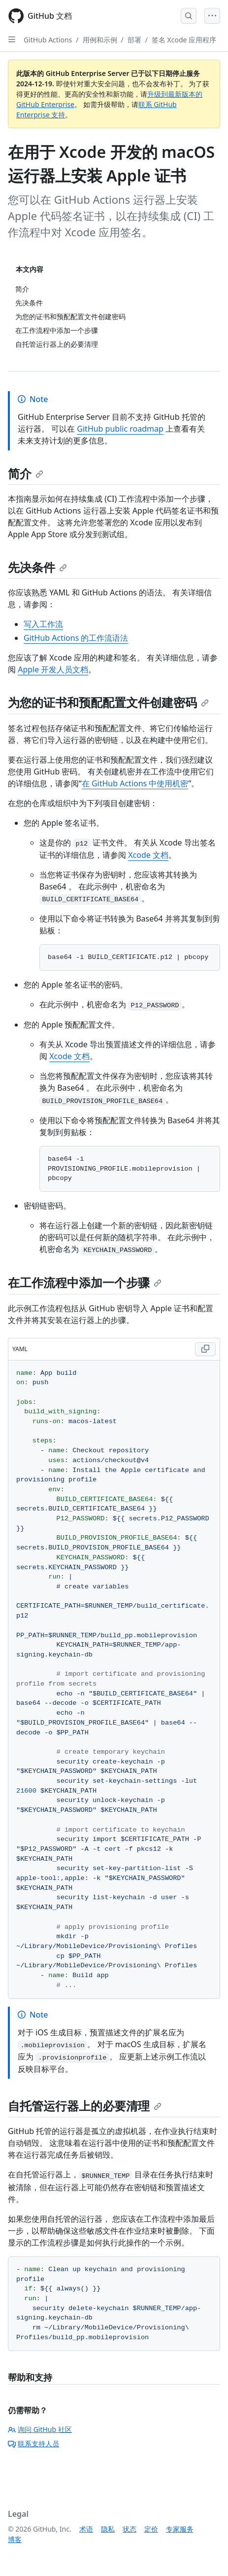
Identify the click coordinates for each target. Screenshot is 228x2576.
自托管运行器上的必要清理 (85, 2106)
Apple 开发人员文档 (53, 669)
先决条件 (37, 567)
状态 (129, 2529)
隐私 (108, 2529)
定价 (151, 2529)
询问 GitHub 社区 (40, 2429)
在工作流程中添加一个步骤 (85, 1282)
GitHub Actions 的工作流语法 (76, 637)
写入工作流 (43, 624)
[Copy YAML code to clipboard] (205, 1349)
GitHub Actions (48, 39)
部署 (134, 39)
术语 (86, 2529)
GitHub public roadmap (120, 428)
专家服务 (180, 2529)
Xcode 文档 (148, 854)
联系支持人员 (33, 2443)
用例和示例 (100, 39)
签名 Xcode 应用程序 (184, 39)
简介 (25, 473)
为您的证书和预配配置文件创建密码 (108, 702)
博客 (15, 2539)
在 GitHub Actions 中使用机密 (135, 783)
